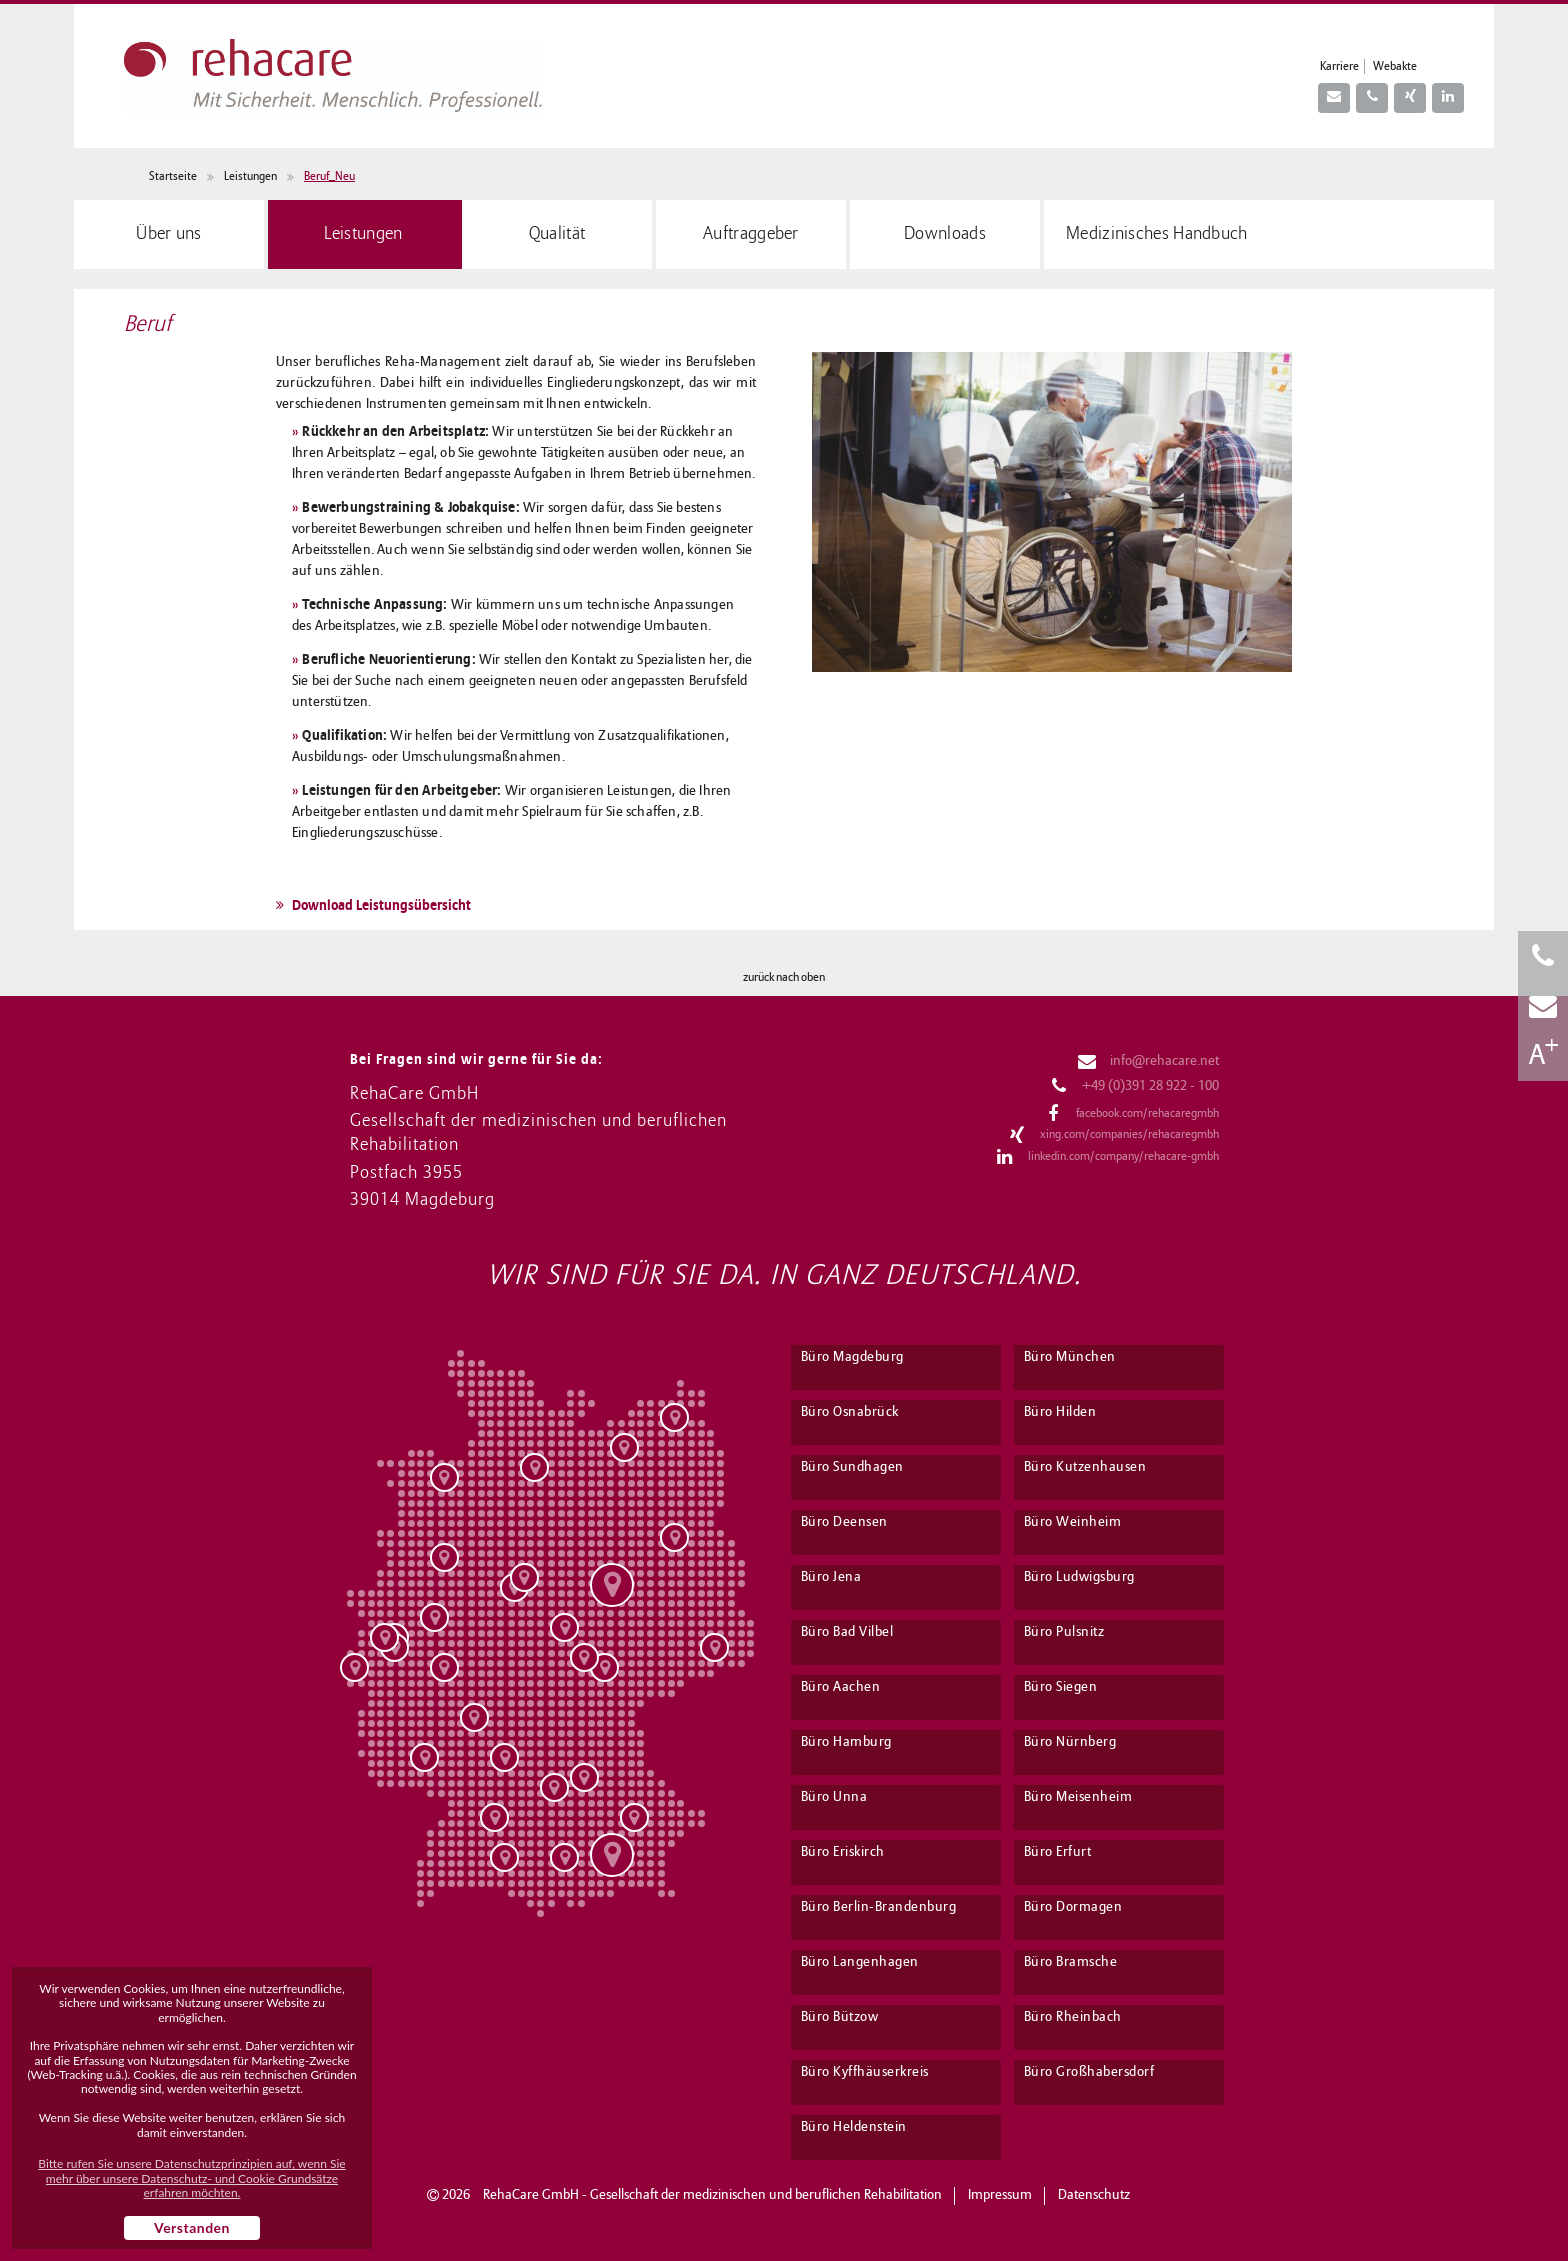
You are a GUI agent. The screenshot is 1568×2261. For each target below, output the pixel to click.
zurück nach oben (784, 978)
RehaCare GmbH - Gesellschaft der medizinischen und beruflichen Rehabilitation (712, 2195)
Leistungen (250, 176)
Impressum (1000, 2195)
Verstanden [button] (192, 2227)
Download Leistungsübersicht (373, 905)
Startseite (173, 176)
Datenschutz (1094, 2195)
